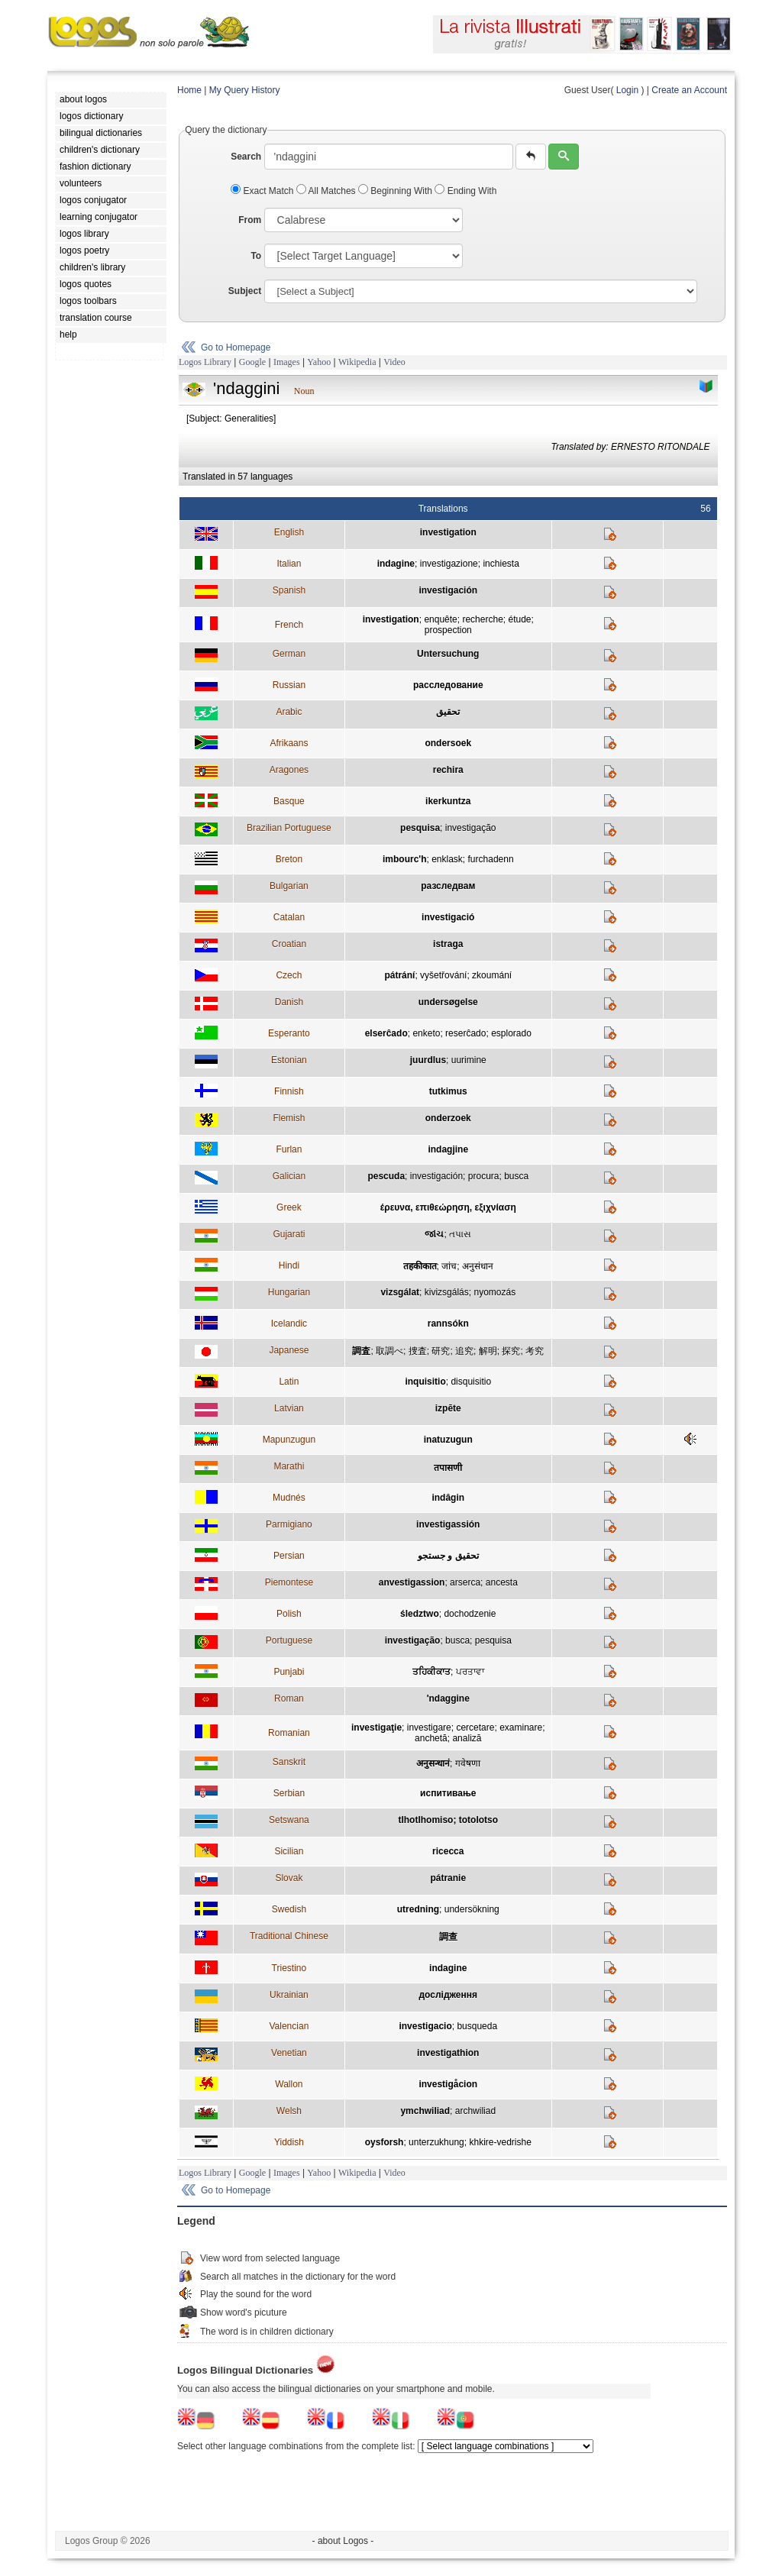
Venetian (289, 2053)
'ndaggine (448, 1698)
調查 (448, 1936)
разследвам (448, 886)
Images (286, 362)
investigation (448, 532)
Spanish (289, 590)
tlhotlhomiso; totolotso (448, 1820)
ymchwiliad (425, 2111)
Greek (289, 1207)
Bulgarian (289, 886)
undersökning (471, 1909)
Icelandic (289, 1323)
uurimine (468, 1060)
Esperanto (289, 1033)
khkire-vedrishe (500, 2142)
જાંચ (434, 1234)
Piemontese (289, 1582)
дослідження (447, 1994)
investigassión (448, 1524)
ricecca (448, 1851)
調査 (361, 1351)
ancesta (502, 1582)
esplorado (511, 1033)
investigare (429, 1727)
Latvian (289, 1408)
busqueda (477, 2026)
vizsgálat (399, 1292)
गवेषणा (467, 1763)
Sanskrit (289, 1762)
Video (394, 362)
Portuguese (289, 1640)
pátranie (448, 1878)
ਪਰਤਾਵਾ (470, 1671)
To (255, 255)
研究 (440, 1351)
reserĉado (465, 1033)
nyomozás (494, 1292)
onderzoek (448, 1118)
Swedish (289, 1909)
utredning (418, 1909)
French (289, 624)
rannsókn (448, 1323)
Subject (244, 291)
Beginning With (396, 191)
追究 (464, 1351)
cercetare (475, 1727)
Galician (289, 1176)
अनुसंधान (477, 1266)
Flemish (289, 1118)
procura (483, 1176)
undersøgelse (448, 1002)
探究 (511, 1351)
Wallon (288, 2084)
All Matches (327, 191)
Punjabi (288, 1671)
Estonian (289, 1060)
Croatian (289, 944)
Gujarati (289, 1234)
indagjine (448, 1149)
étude (519, 619)
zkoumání (492, 975)
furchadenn (491, 859)
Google (252, 362)
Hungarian (289, 1292)
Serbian (289, 1793)
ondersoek (448, 743)
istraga (448, 944)
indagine (396, 563)
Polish (289, 1613)
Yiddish (289, 2142)
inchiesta (501, 563)
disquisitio (471, 1381)
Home (189, 90)
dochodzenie (470, 1613)
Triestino (289, 1968)
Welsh (289, 2111)
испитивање (448, 1793)
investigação (470, 828)
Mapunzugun (289, 1439)
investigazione (449, 563)
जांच (449, 1266)
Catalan (289, 917)
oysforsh (384, 2142)
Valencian (289, 2026)
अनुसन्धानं (433, 1763)
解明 (488, 1351)
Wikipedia (357, 362)
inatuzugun (448, 1439)
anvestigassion (412, 1582)
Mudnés (289, 1497)
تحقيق (448, 711)
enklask (447, 859)
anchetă (431, 1738)
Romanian (289, 1733)
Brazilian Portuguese (289, 828)
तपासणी (448, 1468)
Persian (289, 1555)
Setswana (289, 1820)
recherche (482, 619)
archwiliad (475, 2111)
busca (516, 1176)
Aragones (289, 769)
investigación (447, 590)
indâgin (447, 1497)
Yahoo (319, 362)
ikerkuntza (447, 801)
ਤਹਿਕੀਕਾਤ (431, 1671)
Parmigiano (289, 1524)
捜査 (418, 1351)
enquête (440, 619)
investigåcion (447, 2084)
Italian (288, 563)
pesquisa (420, 828)
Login (627, 90)
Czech (289, 975)
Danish (289, 1002)
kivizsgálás (447, 1292)
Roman (289, 1698)
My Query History (244, 90)
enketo (426, 1033)
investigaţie (376, 1727)
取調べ (389, 1351)
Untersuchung (448, 653)
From (249, 220)
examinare (520, 1727)
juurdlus (428, 1060)
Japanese (289, 1350)
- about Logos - (343, 2541)
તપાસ (460, 1234)
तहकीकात (420, 1266)
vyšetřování (443, 975)
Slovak (288, 1878)
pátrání (399, 975)
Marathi (288, 1466)
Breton (289, 859)
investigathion (448, 2053)
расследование (448, 685)
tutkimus (448, 1091)
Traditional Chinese (289, 1936)
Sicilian (288, 1851)
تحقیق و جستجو (448, 1555)
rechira (448, 769)
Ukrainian (289, 1994)
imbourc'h (405, 859)
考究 (534, 1351)
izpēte (448, 1408)
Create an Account (689, 90)
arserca (465, 1582)
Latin (289, 1381)
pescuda (386, 1176)
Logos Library (205, 362)
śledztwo (419, 1613)
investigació (448, 917)
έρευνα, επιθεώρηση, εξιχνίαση (448, 1207)
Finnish (289, 1091)
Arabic (289, 711)
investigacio (425, 2026)
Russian (289, 685)
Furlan (289, 1149)
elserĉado (386, 1033)
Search (246, 156)
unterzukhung (436, 2142)
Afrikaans (289, 743)
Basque (289, 801)
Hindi (289, 1265)
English (289, 532)
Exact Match (263, 191)
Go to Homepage (235, 347)
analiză (466, 1738)
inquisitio (425, 1381)
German (289, 653)
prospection (448, 630)
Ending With (465, 191)
